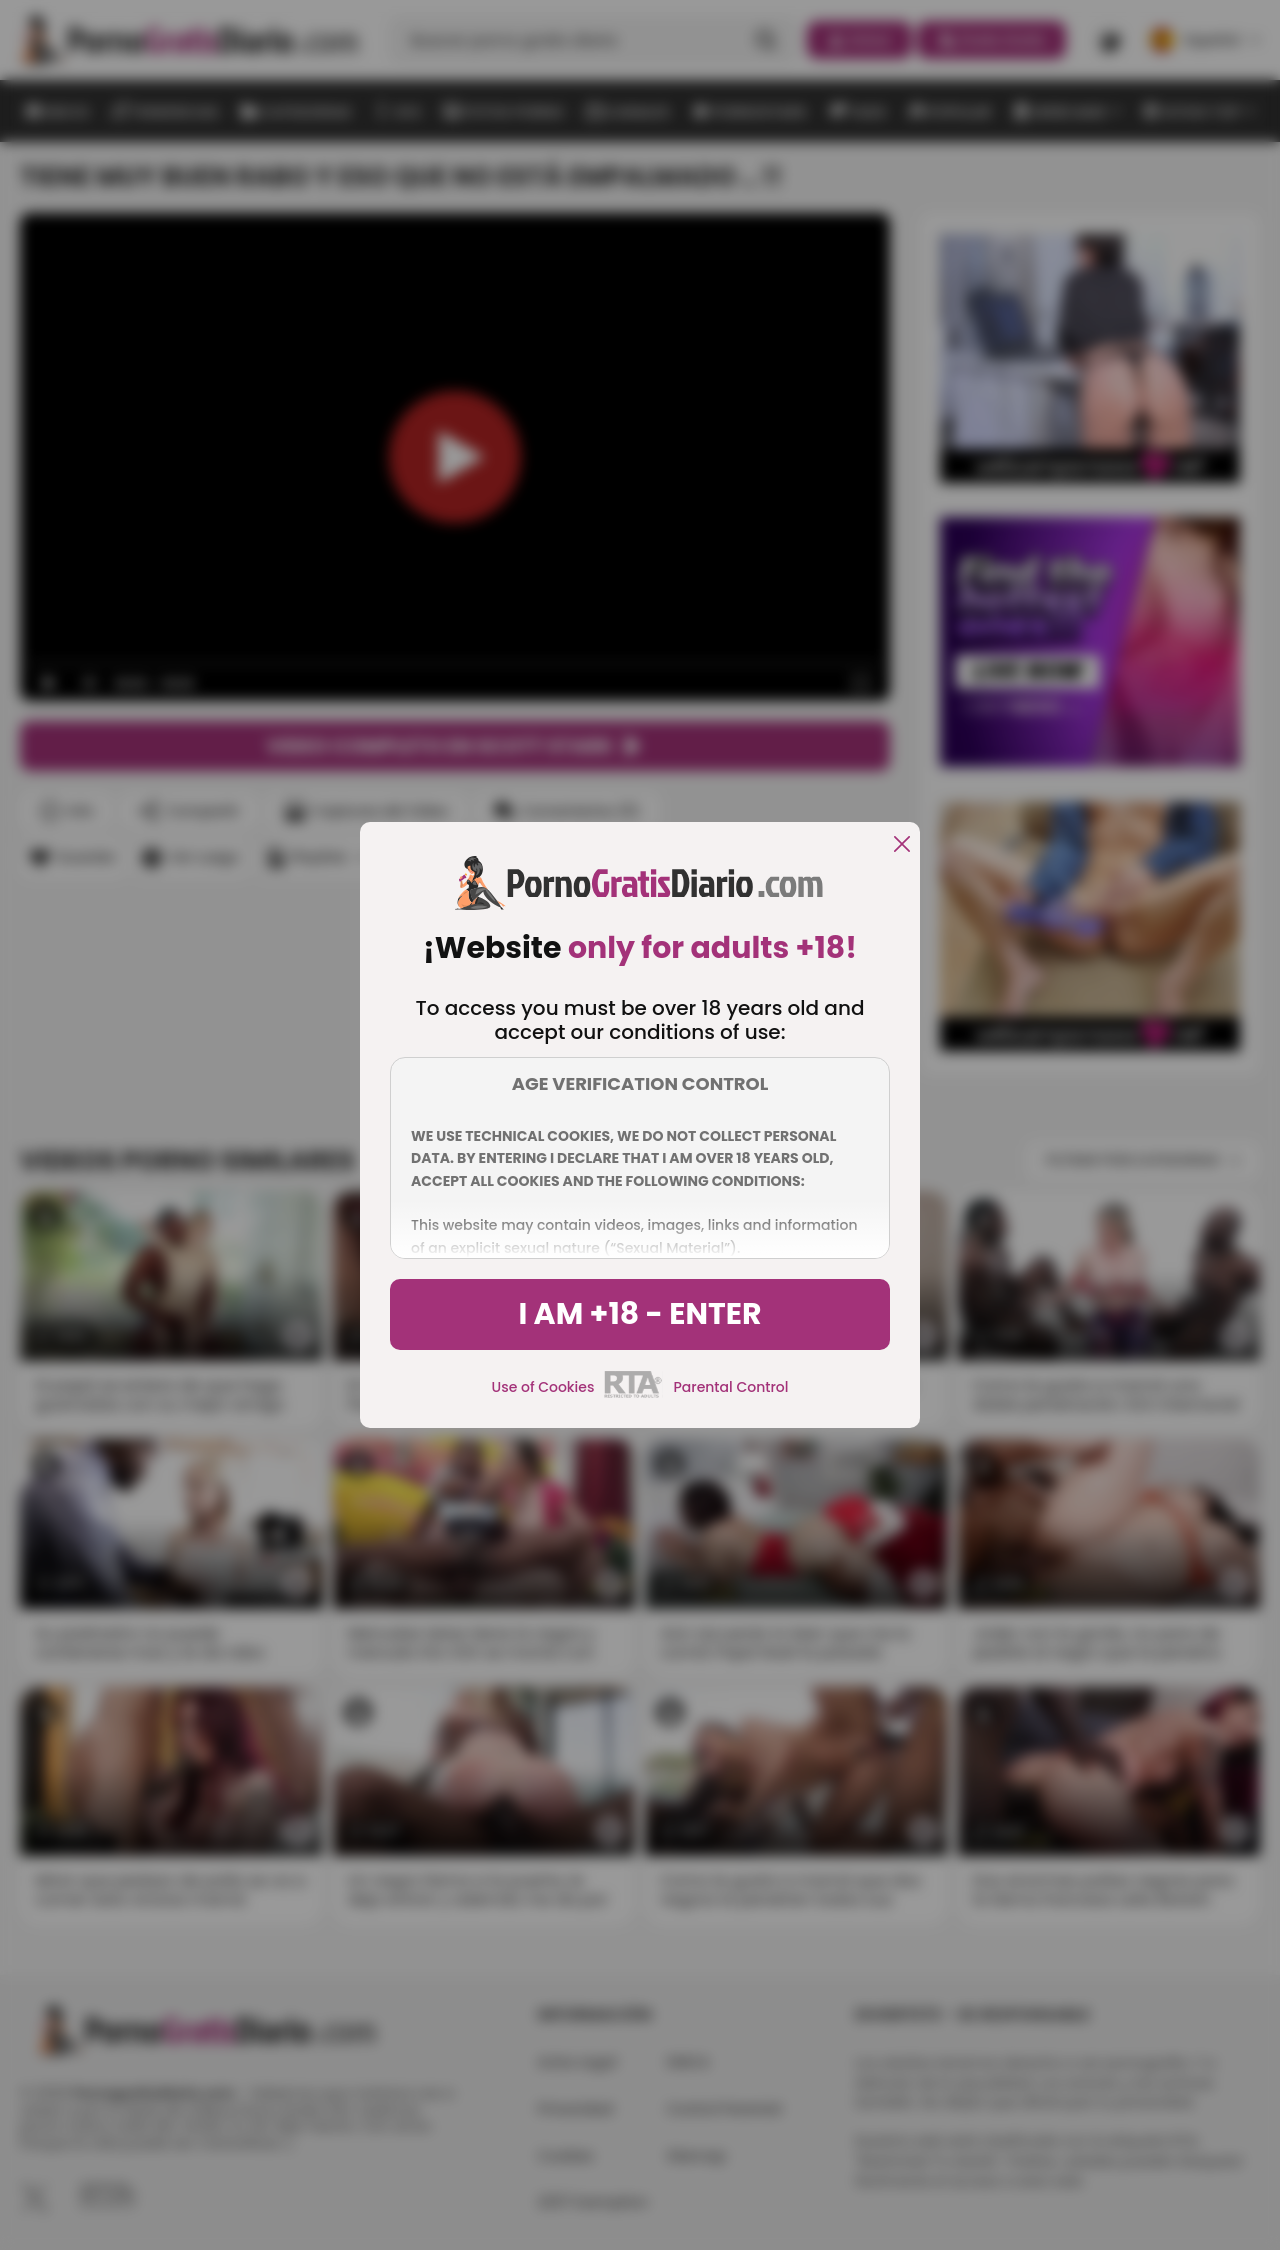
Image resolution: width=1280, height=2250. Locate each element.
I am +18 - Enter (639, 1314)
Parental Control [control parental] (730, 1387)
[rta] (633, 1395)
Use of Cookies (543, 1387)
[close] (902, 845)
